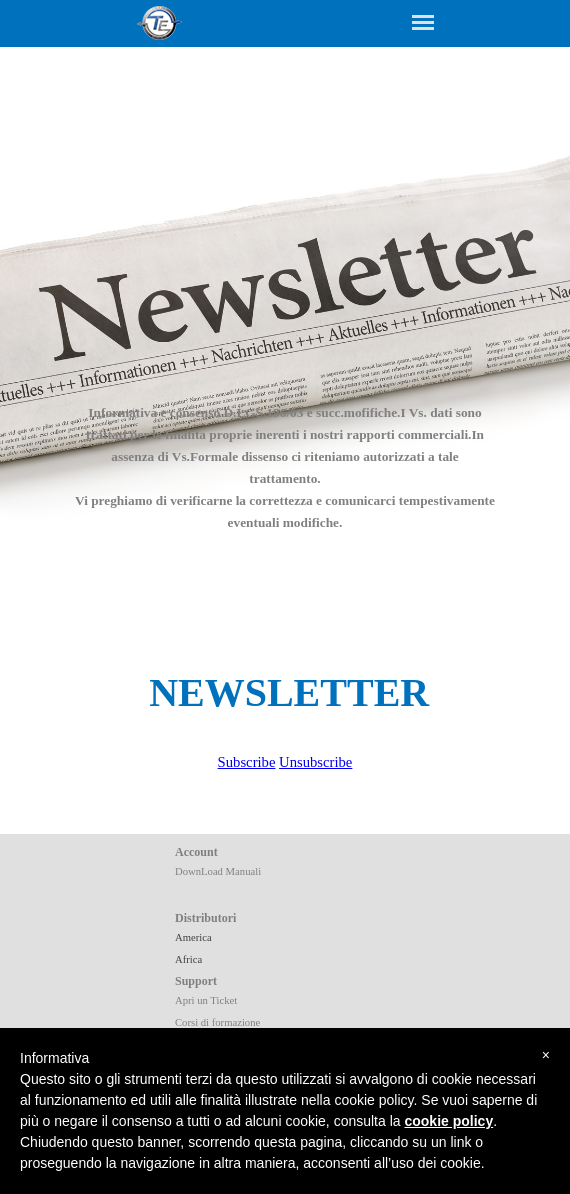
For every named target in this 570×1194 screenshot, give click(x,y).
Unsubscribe (315, 762)
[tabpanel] (285, 456)
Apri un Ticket (206, 1000)
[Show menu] (423, 22)
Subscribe (247, 762)
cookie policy (448, 1121)
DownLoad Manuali (218, 871)
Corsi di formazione (217, 1022)
